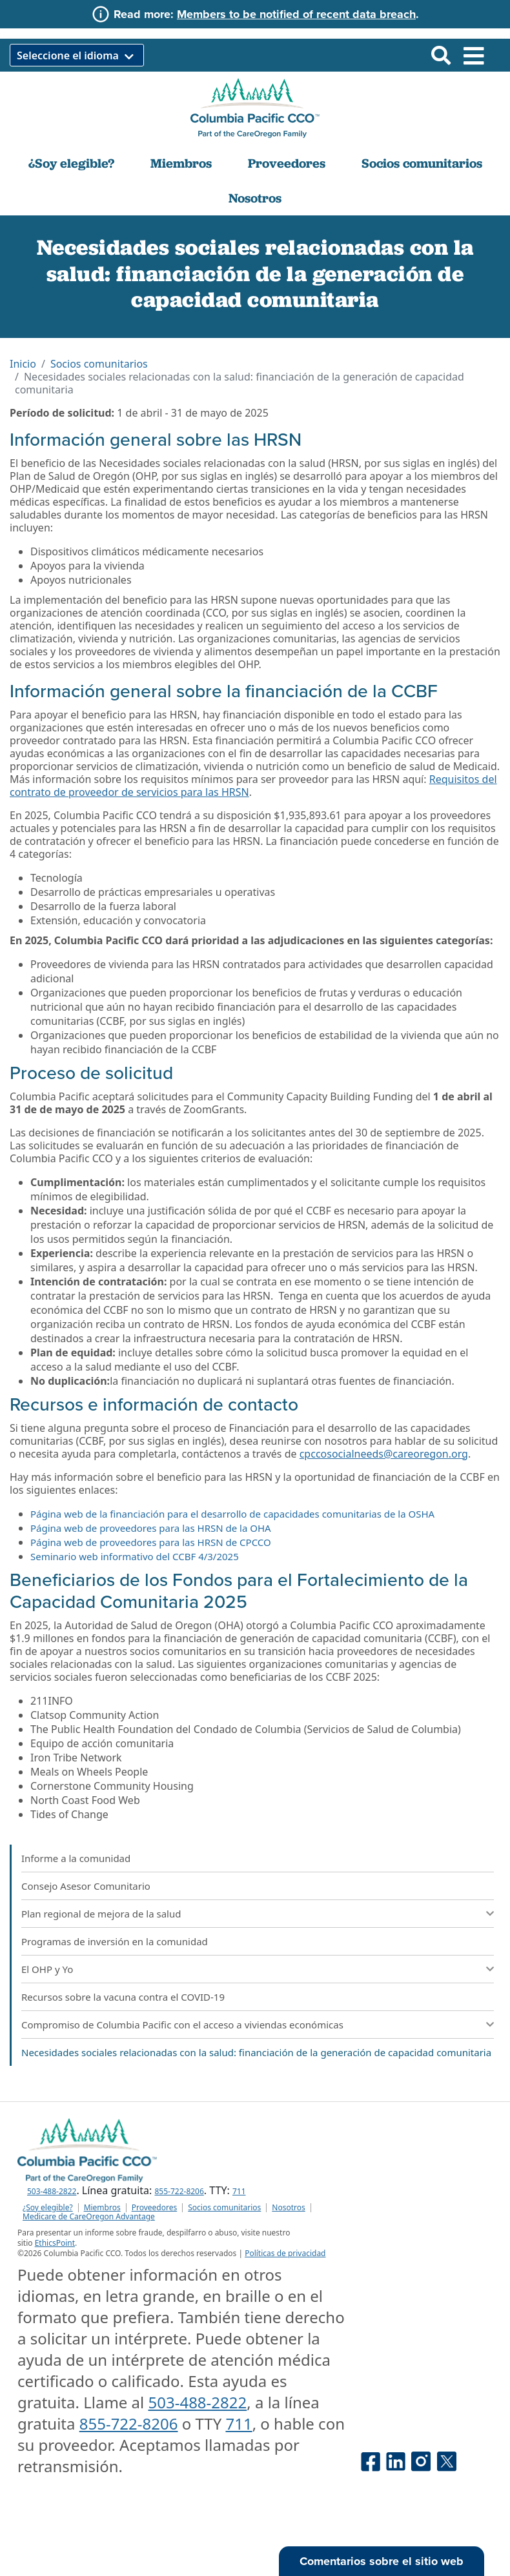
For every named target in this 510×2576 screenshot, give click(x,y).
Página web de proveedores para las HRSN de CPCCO (150, 1542)
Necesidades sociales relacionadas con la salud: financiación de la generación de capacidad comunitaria (256, 2052)
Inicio (23, 364)
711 (239, 2191)
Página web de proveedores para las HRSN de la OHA (150, 1527)
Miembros (181, 163)
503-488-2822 (51, 2191)
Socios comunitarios (422, 163)
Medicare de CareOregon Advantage (89, 2216)
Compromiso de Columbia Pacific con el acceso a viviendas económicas (182, 2024)
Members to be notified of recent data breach (296, 14)
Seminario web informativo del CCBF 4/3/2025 (134, 1556)
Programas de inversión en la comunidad (114, 1941)
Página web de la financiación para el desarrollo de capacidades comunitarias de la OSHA (232, 1513)
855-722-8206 (178, 2191)
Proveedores (286, 163)
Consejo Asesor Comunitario (85, 1885)
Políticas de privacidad (285, 2253)
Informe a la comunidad (75, 1858)
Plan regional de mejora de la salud (101, 1913)
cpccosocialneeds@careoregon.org (384, 1454)
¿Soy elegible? (71, 163)
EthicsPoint (55, 2242)
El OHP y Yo (47, 1969)
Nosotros (255, 198)
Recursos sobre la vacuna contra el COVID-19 (123, 1996)
